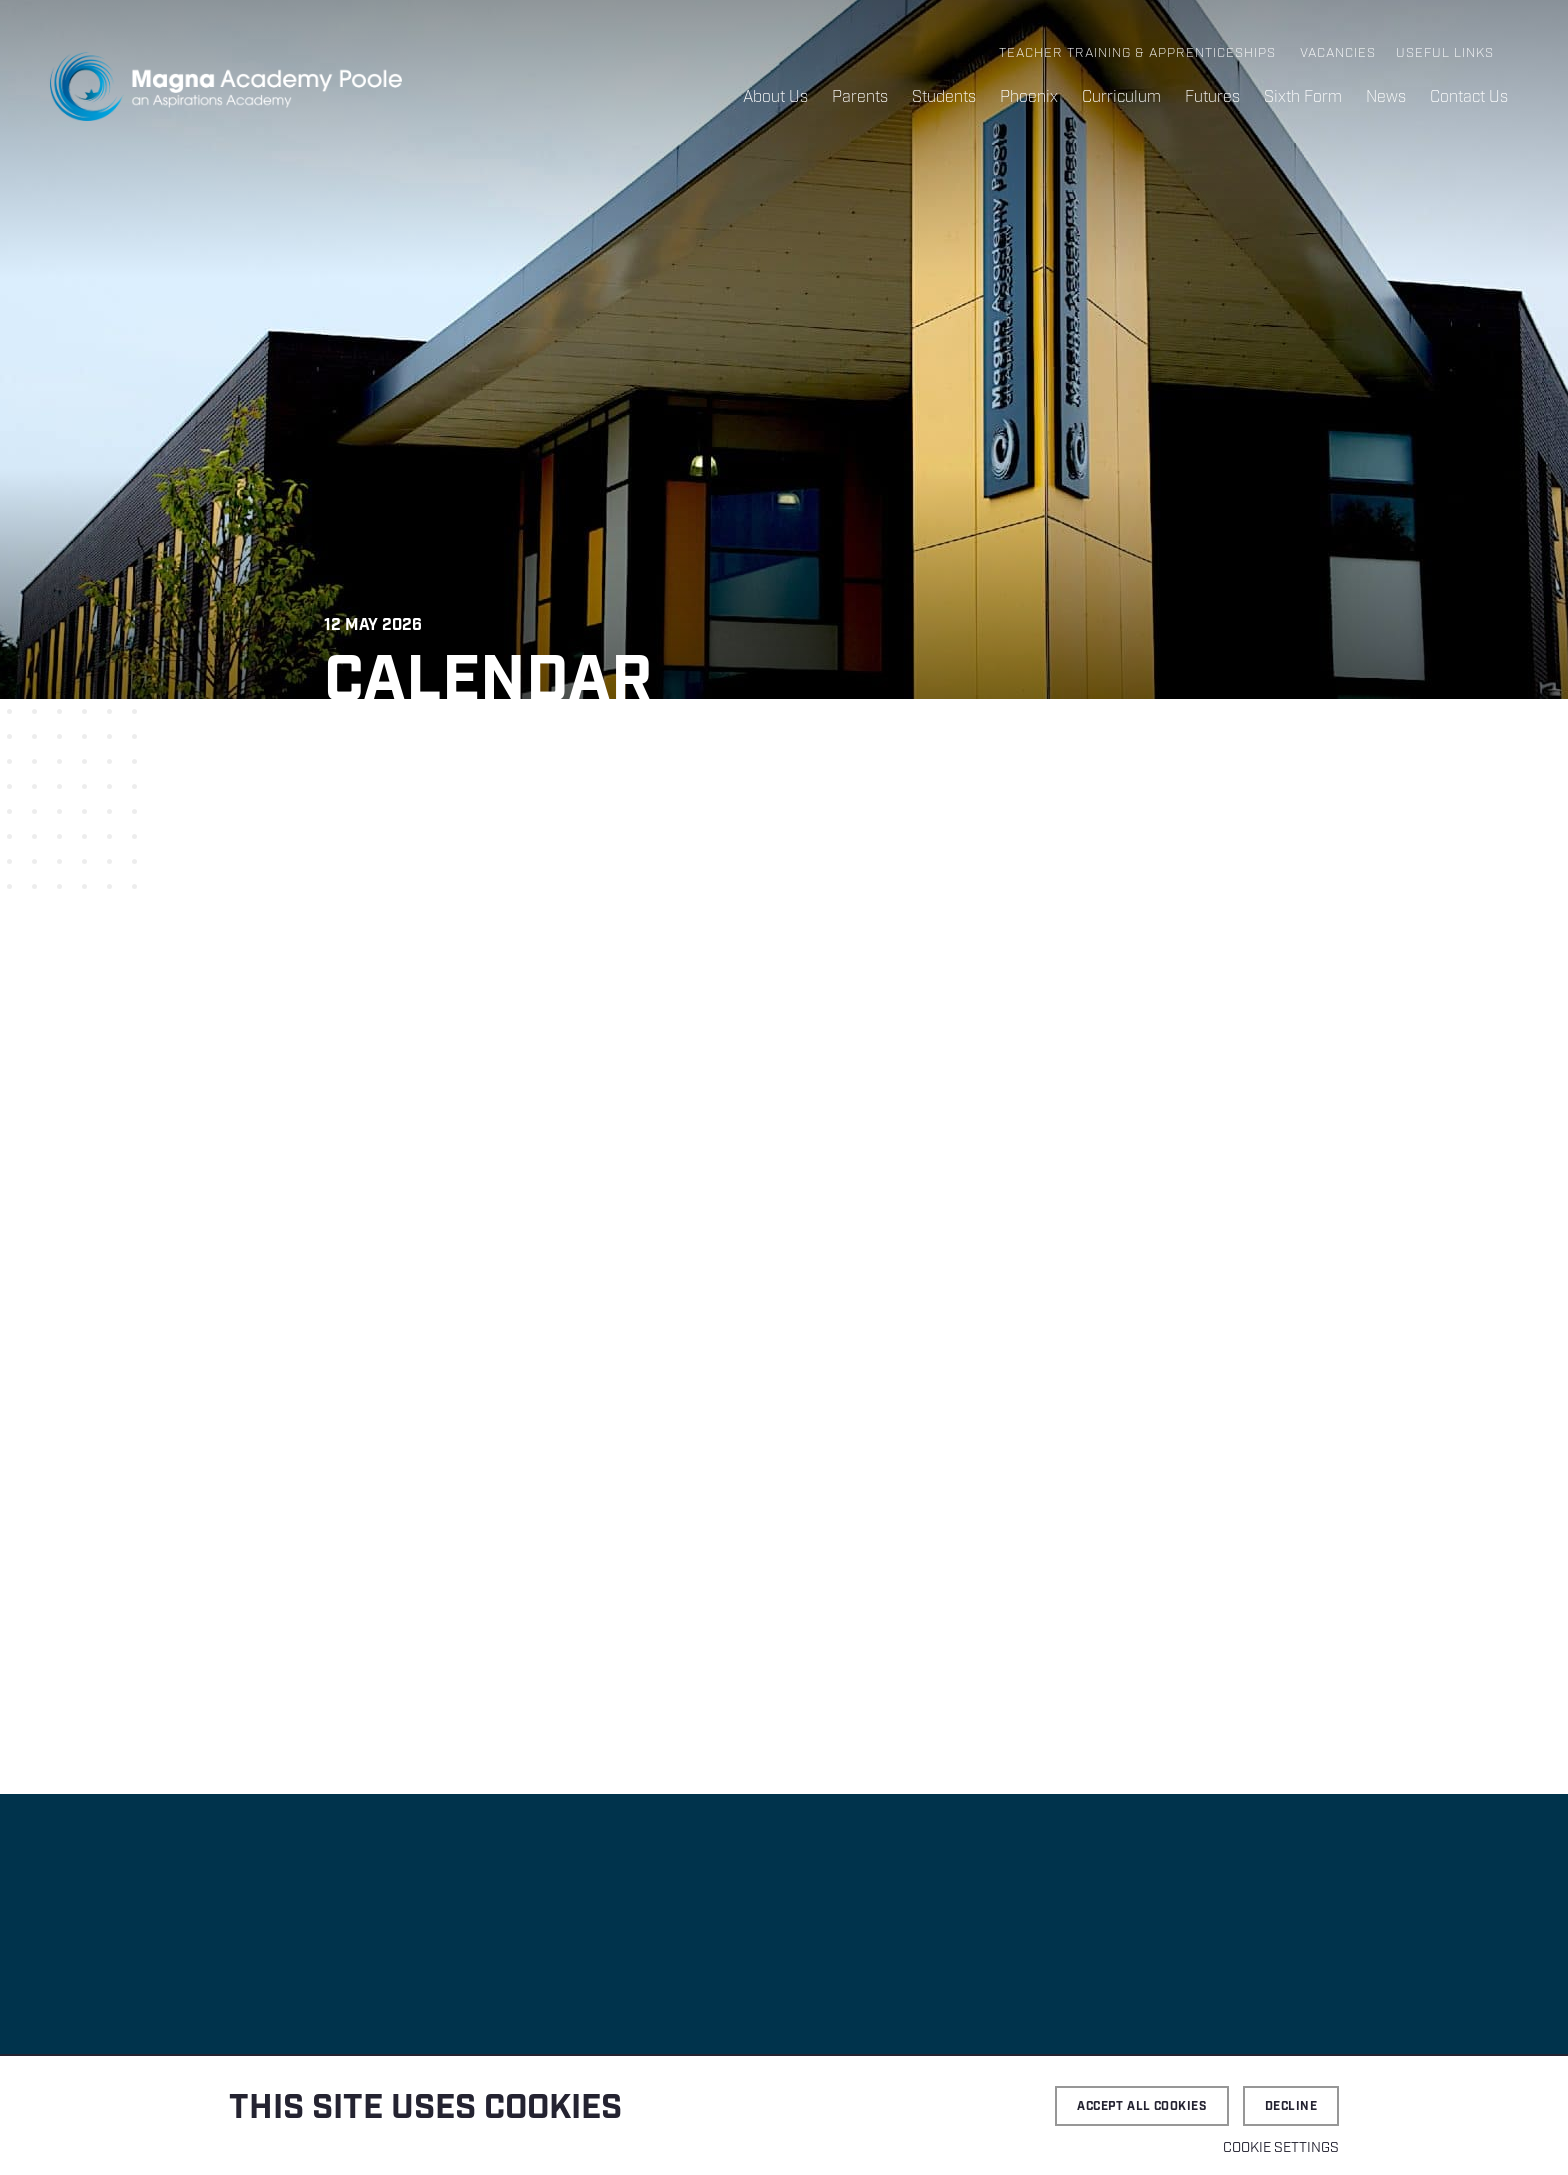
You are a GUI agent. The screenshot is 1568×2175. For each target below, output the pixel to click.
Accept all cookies (1142, 2106)
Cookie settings (1281, 2148)
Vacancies (1338, 53)
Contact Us (1469, 97)
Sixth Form (1303, 97)
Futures (1212, 97)
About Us (775, 97)
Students (944, 97)
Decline (1291, 2106)
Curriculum (1121, 97)
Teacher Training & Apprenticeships (1137, 53)
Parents (860, 97)
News (1386, 97)
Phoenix (1029, 97)
